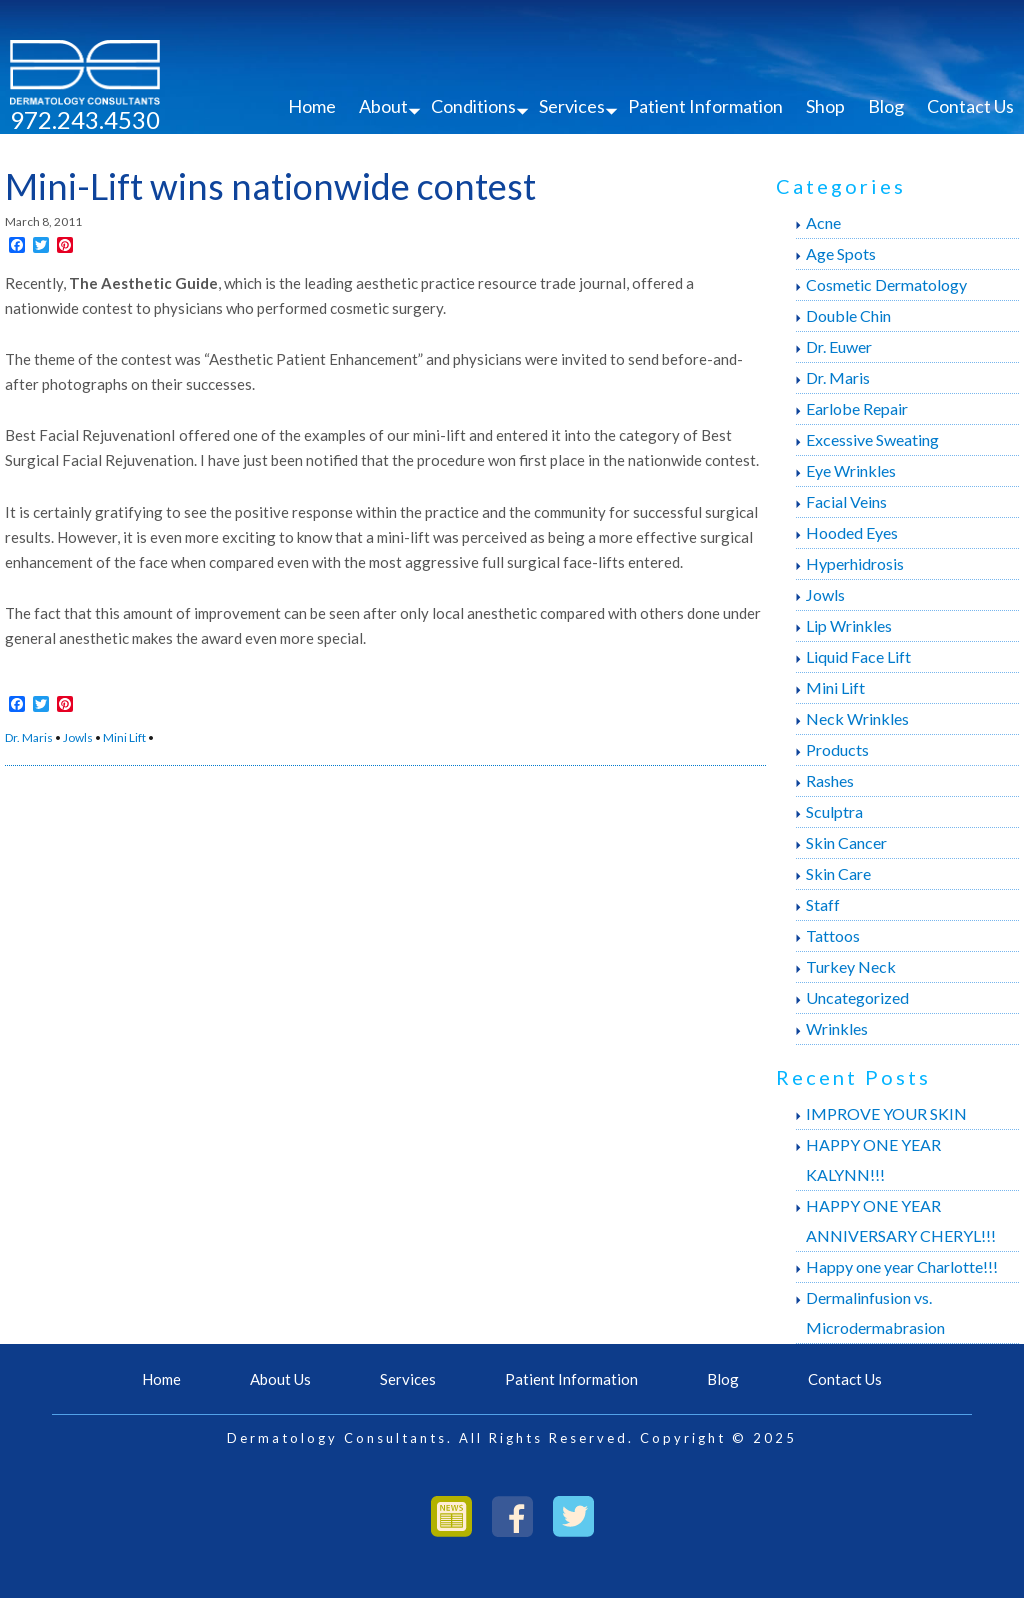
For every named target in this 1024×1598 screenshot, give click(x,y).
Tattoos (833, 935)
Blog (886, 106)
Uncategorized (857, 997)
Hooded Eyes (852, 532)
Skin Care (838, 873)
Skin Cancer (846, 842)
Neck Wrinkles (857, 718)
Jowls (78, 737)
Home (312, 106)
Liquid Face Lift (858, 656)
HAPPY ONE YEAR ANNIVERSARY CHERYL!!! (901, 1220)
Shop (825, 106)
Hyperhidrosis (855, 563)
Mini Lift (124, 737)
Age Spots (841, 253)
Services (572, 106)
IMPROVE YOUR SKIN (886, 1113)
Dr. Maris (29, 737)
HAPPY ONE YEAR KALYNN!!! (873, 1159)
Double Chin (848, 315)
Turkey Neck (851, 966)
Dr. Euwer (839, 346)
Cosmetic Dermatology (886, 284)
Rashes (830, 780)
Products (837, 749)
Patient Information (705, 106)
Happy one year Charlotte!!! (902, 1266)
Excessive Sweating (872, 439)
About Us (280, 1379)
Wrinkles (837, 1028)
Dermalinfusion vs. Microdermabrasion (875, 1312)
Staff (823, 904)
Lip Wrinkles (849, 625)
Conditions (473, 106)
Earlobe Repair (857, 408)
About (383, 106)
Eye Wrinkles (851, 470)
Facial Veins (846, 501)
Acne (823, 222)
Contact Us (970, 106)
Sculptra (834, 811)
